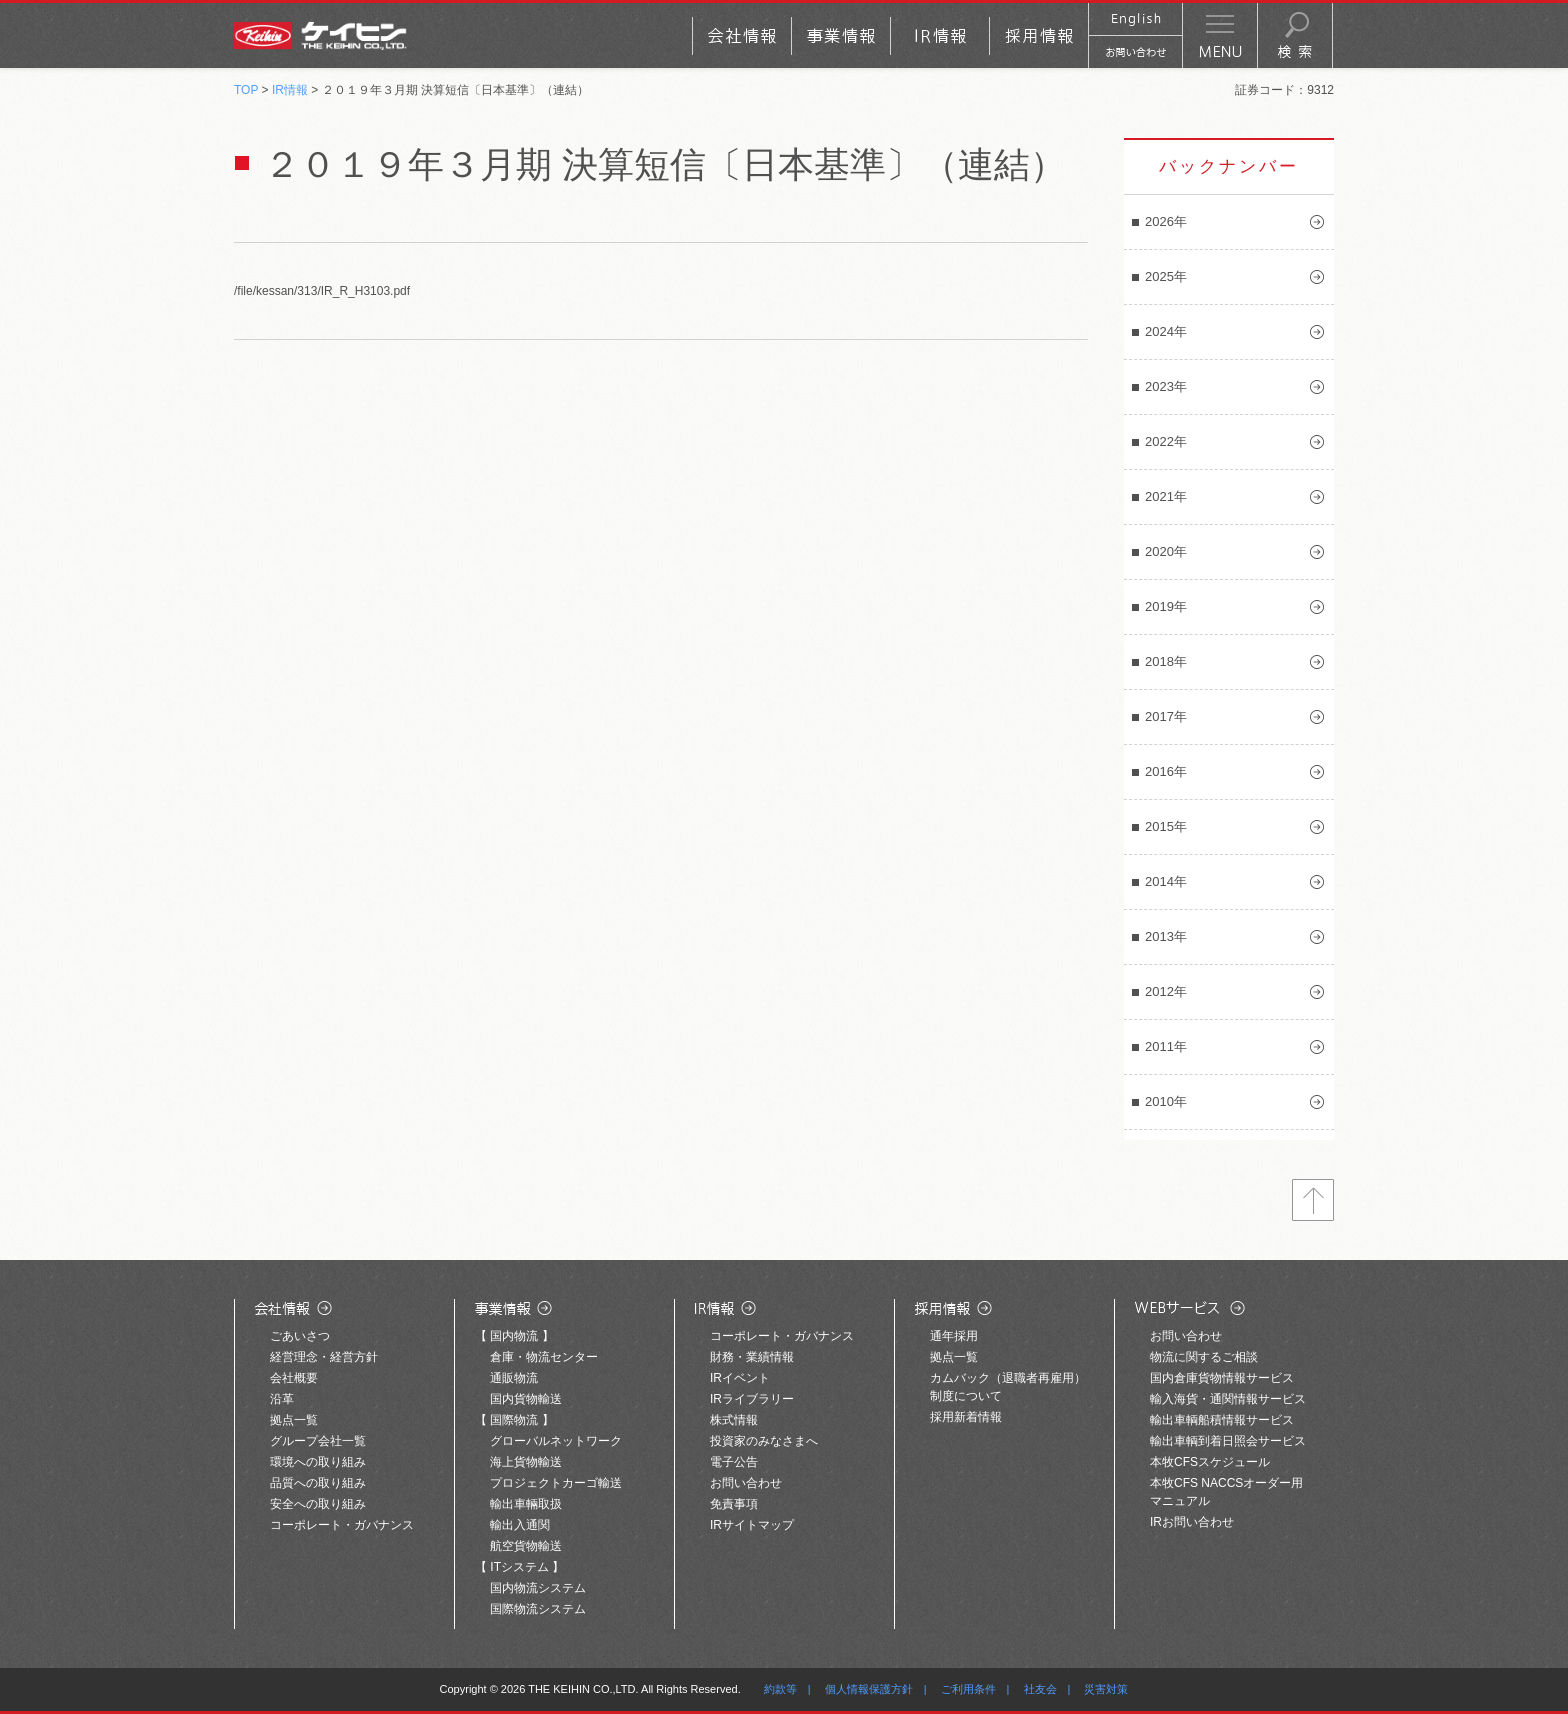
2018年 (1166, 661)
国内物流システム (538, 1588)
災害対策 (1106, 1689)
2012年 (1166, 991)
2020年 (1166, 551)
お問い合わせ (746, 1483)
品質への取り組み (318, 1483)
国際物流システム (538, 1609)
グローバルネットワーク (556, 1441)
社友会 (1040, 1689)
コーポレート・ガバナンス (342, 1525)
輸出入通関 (520, 1525)
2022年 (1166, 441)
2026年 (1166, 221)
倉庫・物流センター (544, 1357)
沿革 (282, 1399)
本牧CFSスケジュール (1210, 1462)
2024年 (1166, 331)
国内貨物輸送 (526, 1399)
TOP (246, 90)
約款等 (780, 1689)
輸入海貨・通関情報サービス (1228, 1399)
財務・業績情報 (752, 1357)
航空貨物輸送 (526, 1546)
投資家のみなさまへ (764, 1441)
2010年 (1166, 1101)
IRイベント (740, 1378)
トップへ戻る (1313, 1200)
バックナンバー (1229, 166)
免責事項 (734, 1504)
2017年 (1166, 716)
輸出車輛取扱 (526, 1504)
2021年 (1166, 496)
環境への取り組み (318, 1462)
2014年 (1166, 881)
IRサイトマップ (752, 1525)
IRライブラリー (752, 1399)
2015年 (1166, 826)
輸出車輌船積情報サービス (1222, 1420)
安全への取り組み (318, 1504)
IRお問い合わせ (1192, 1522)
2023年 (1166, 386)
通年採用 (954, 1336)
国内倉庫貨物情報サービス (1222, 1378)
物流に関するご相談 (1204, 1357)
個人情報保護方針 (869, 1689)
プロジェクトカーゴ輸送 (556, 1483)
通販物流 (514, 1378)
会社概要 (294, 1378)
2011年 (1166, 1046)
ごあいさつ (300, 1336)
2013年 (1166, 936)
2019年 (1166, 606)
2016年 (1166, 771)
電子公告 (734, 1462)
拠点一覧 (294, 1420)
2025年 (1166, 276)
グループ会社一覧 (318, 1441)
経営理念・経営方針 (324, 1357)
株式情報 (734, 1420)
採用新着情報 (966, 1417)
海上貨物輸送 (526, 1462)
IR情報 (290, 90)
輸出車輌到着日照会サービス (1228, 1441)
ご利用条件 (968, 1689)
